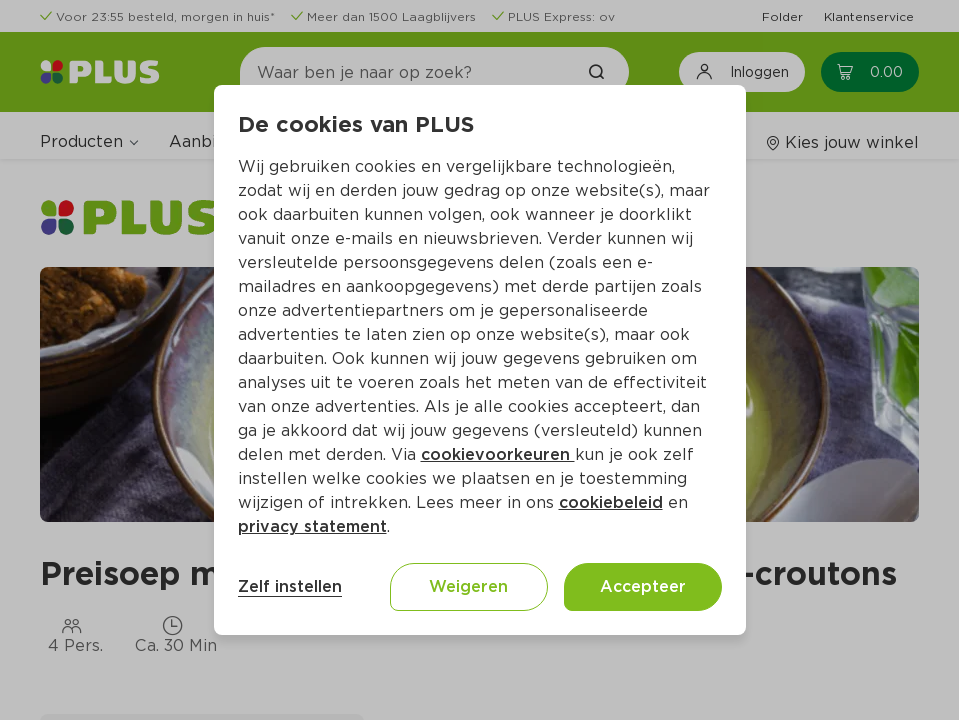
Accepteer (643, 586)
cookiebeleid (611, 502)
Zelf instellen (290, 586)
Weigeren (468, 586)
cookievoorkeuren (498, 454)
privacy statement (312, 526)
